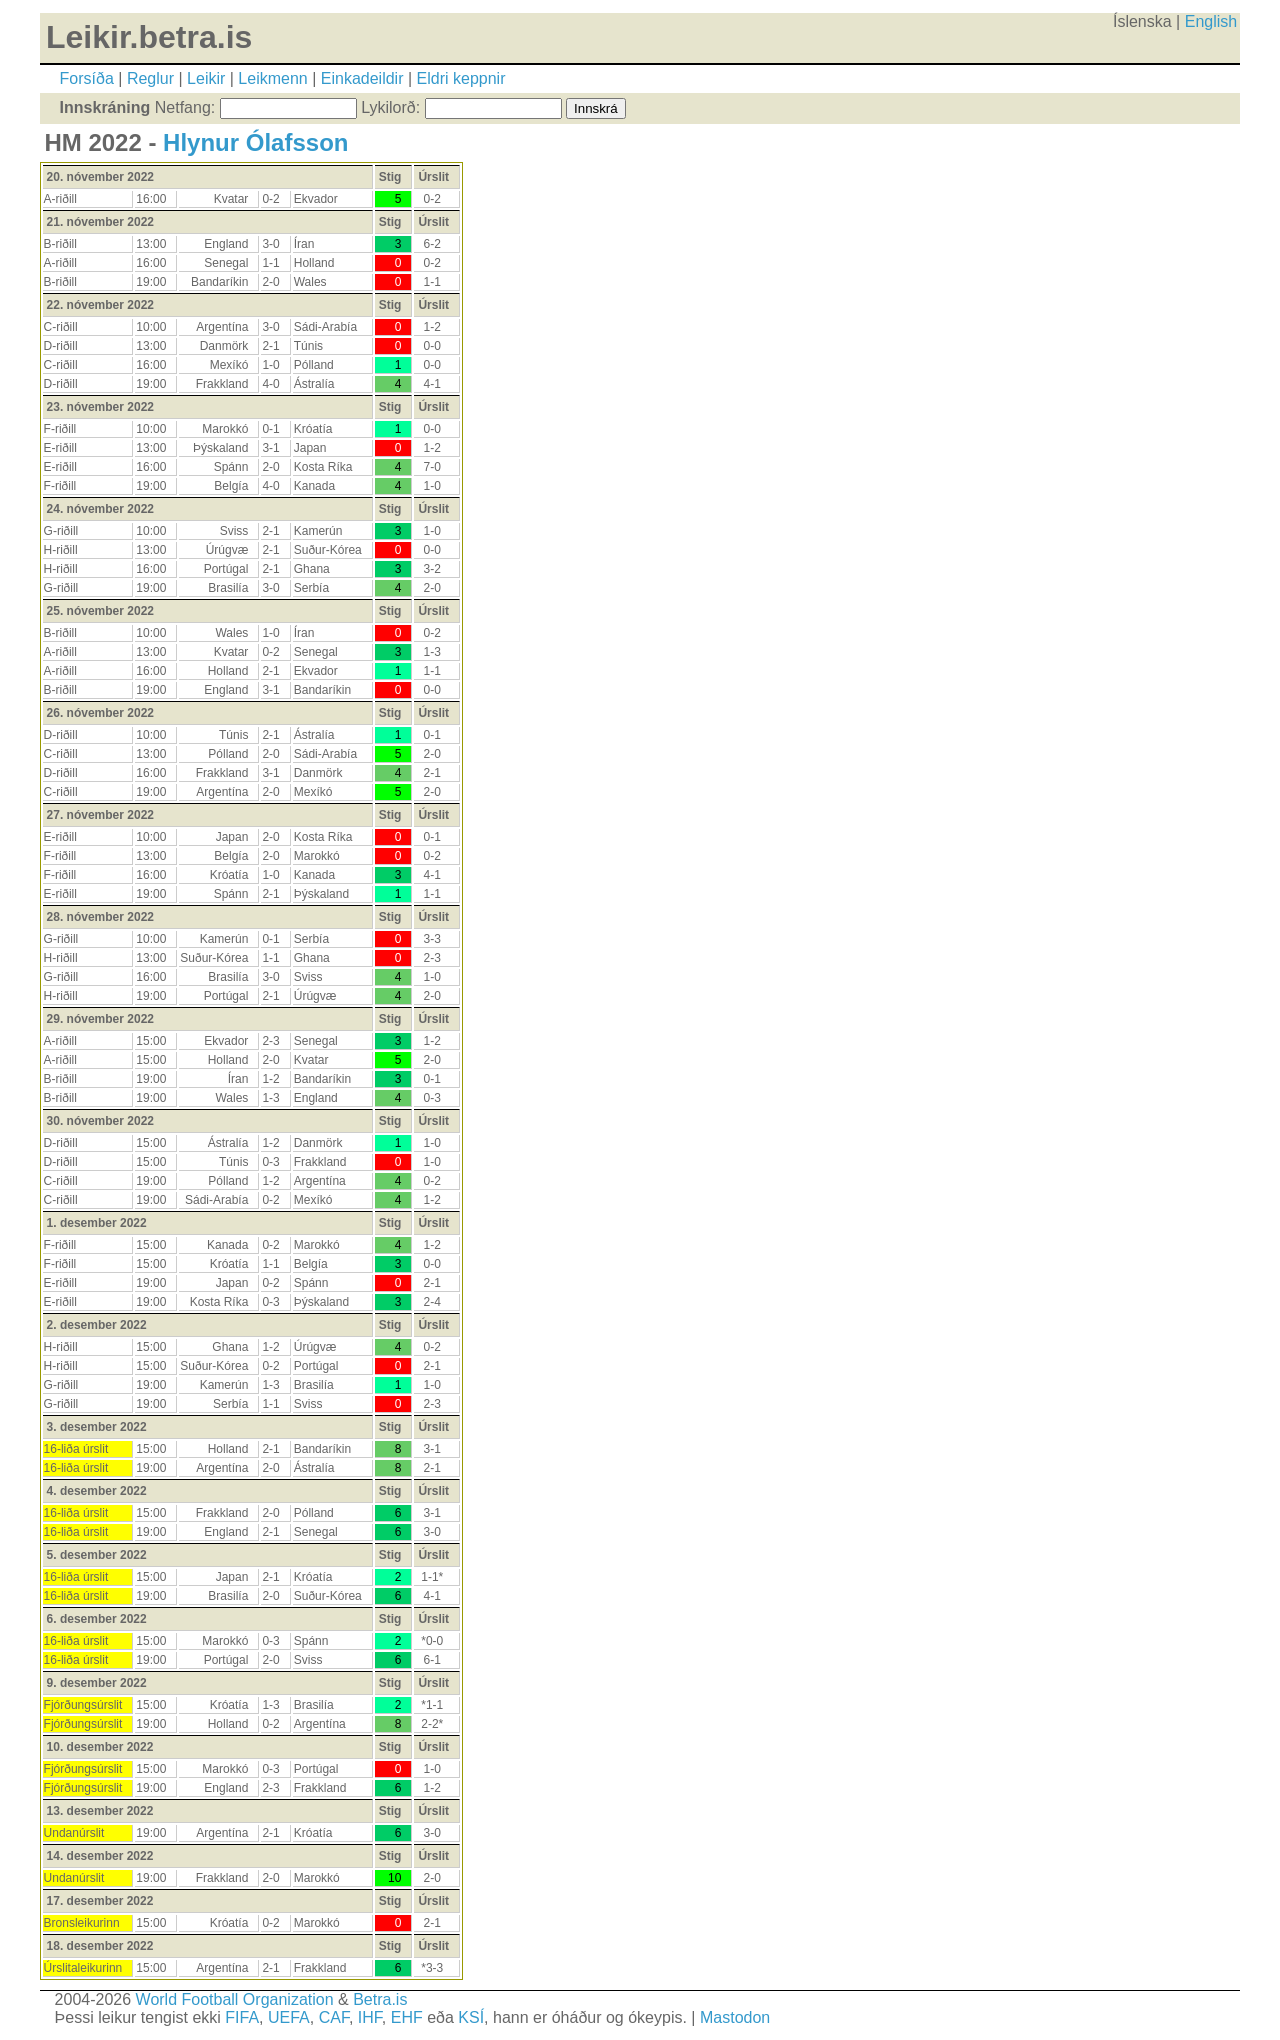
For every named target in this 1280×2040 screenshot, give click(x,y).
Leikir (206, 78)
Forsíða (87, 78)
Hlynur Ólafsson (255, 142)
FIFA (242, 2017)
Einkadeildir (362, 78)
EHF (407, 2017)
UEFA (289, 2017)
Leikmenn (272, 78)
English (1211, 21)
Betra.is (380, 1999)
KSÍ (471, 2017)
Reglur (150, 78)
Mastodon (735, 2017)
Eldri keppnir (461, 78)
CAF (334, 2017)
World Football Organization (235, 1999)
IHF (370, 2017)
